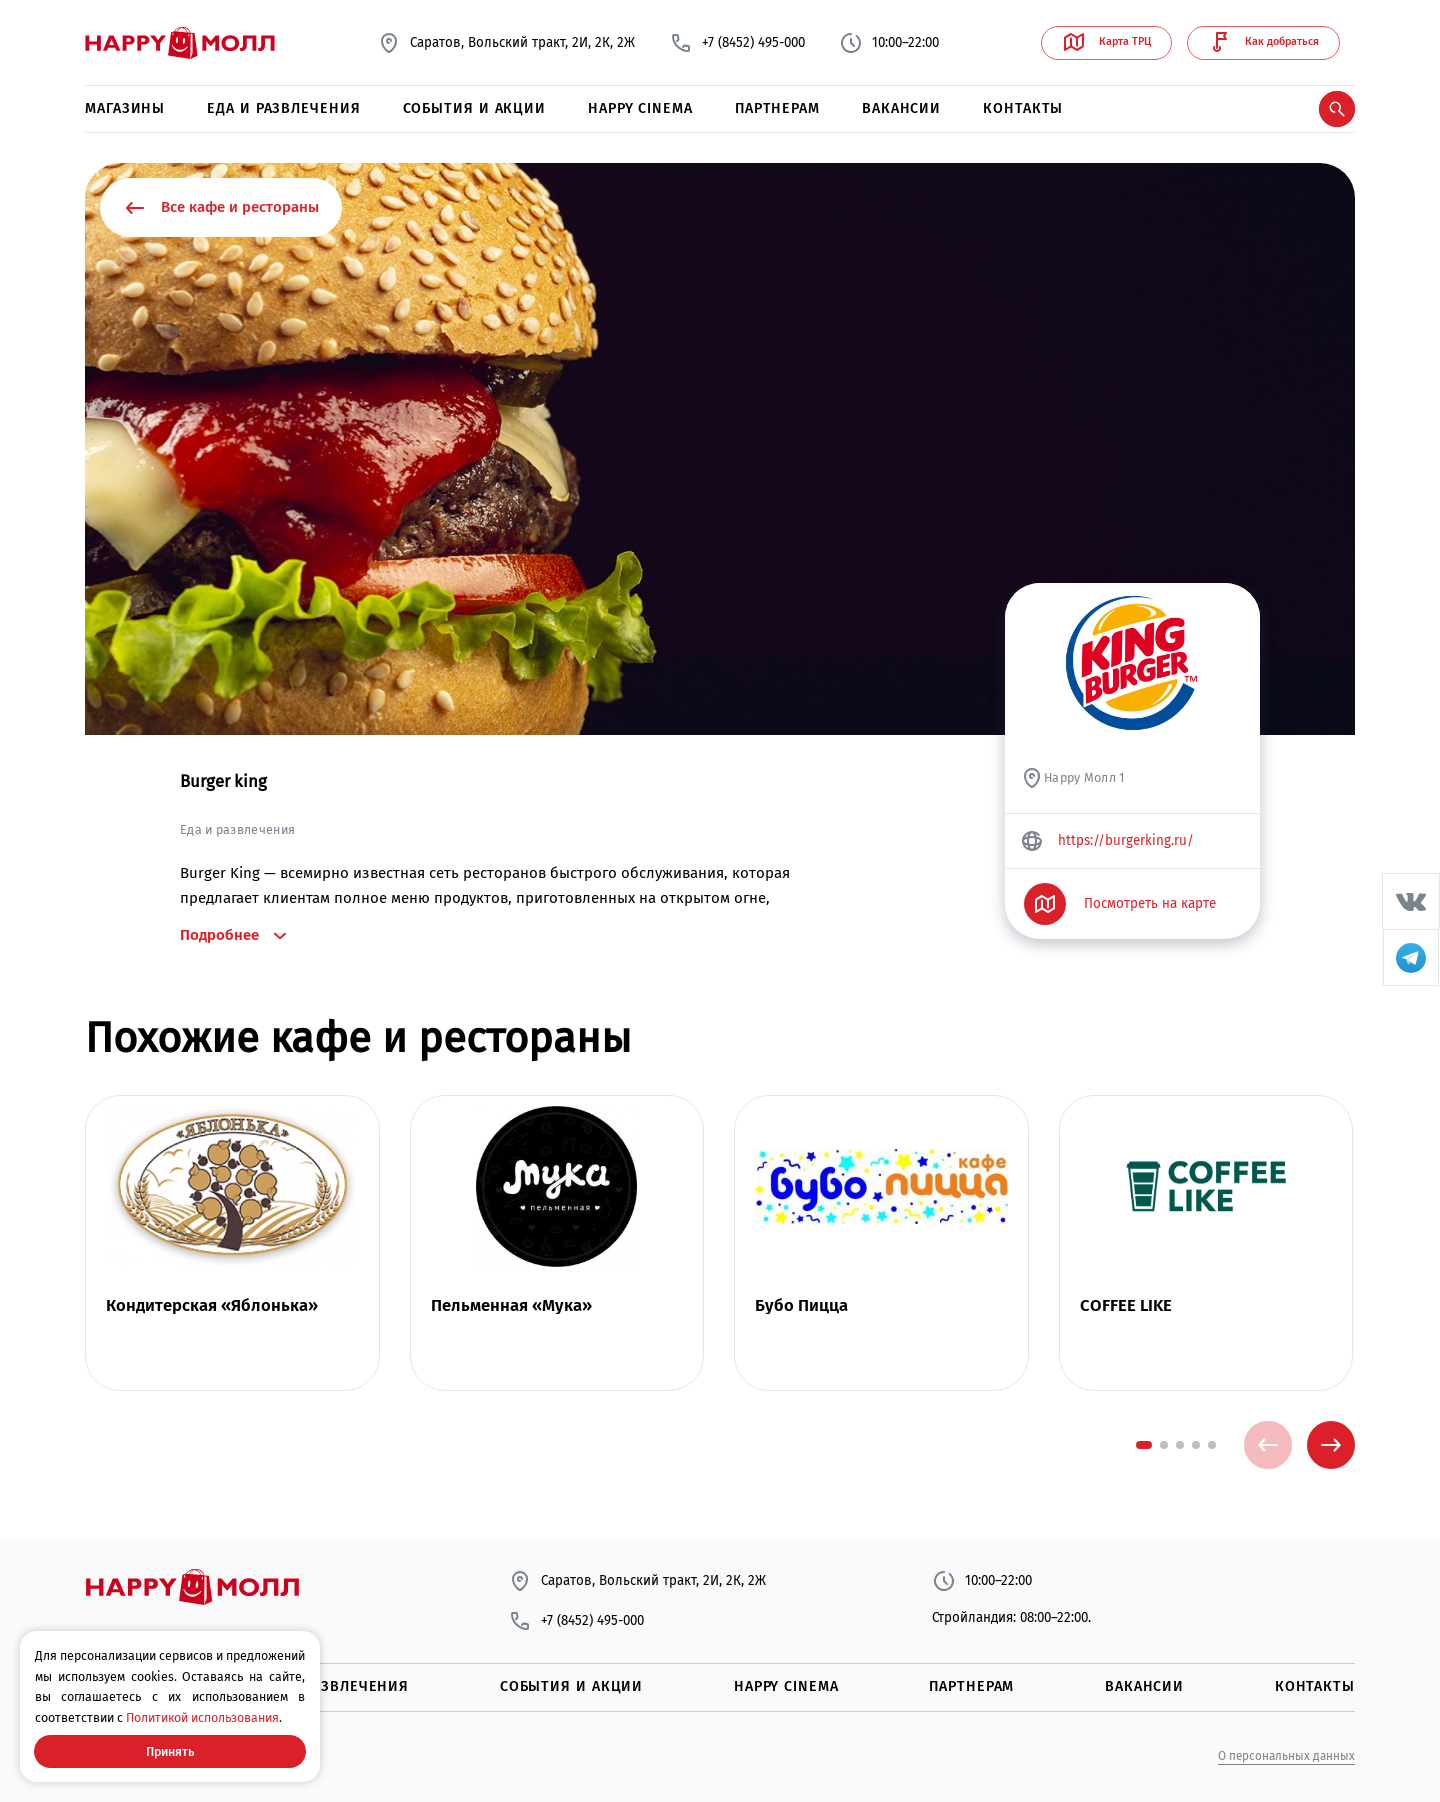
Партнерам (777, 108)
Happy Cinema (640, 108)
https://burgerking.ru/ (1107, 841)
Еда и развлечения (283, 108)
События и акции (475, 108)
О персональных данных (1286, 1756)
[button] (1144, 1445)
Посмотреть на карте (1120, 904)
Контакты (1023, 108)
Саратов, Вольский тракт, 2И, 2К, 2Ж (506, 43)
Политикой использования (202, 1717)
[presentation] (1268, 1445)
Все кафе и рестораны (221, 208)
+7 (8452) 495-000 (737, 43)
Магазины (125, 108)
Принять (170, 1751)
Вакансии (901, 108)
